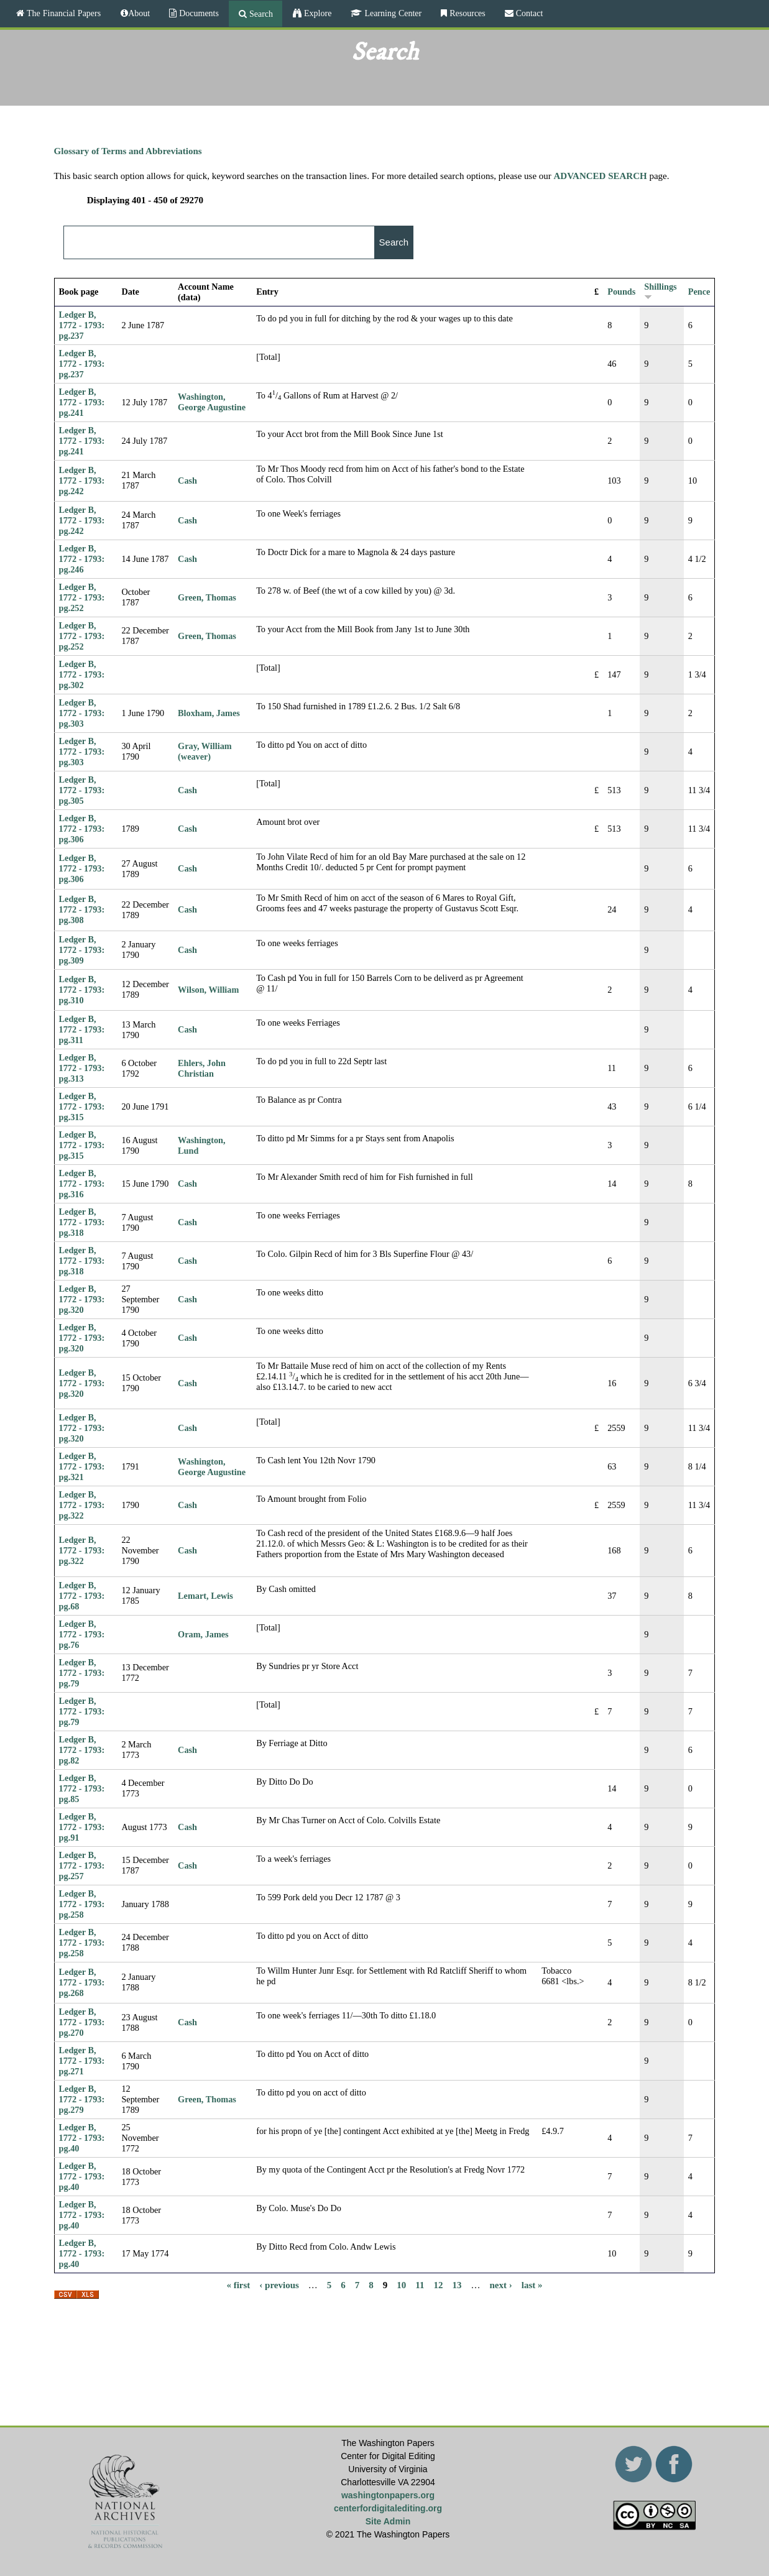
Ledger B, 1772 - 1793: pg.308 (82, 909)
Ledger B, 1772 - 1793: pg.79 (82, 1672)
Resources (466, 13)
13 (457, 2284)
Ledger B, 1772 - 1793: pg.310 (82, 989)
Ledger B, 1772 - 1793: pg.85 (82, 1788)
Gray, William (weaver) (205, 751)
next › (501, 2284)
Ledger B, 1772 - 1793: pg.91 (82, 1826)
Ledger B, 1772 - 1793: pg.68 (82, 1595)
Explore (316, 13)
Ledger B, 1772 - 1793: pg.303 (82, 713)
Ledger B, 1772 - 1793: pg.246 (82, 558)
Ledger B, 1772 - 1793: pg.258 (82, 1904)
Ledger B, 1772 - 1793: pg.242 (82, 480)
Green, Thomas (207, 597)
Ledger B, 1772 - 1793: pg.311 (82, 1029)
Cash (187, 480)
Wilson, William (208, 990)
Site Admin (388, 2521)
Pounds (621, 292)
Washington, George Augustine (212, 402)
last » (532, 2284)
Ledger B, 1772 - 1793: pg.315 (82, 1106)
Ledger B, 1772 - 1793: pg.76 (82, 1634)
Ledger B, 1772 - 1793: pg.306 (82, 828)
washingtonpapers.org (388, 2495)
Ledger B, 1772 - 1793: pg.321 (82, 1466)
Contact (528, 13)
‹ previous (278, 2284)
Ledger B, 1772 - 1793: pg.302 (82, 674)
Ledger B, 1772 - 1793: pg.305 (82, 790)
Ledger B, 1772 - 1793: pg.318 (82, 1222)
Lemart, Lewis (205, 1596)
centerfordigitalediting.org (388, 2508)
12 (438, 2284)
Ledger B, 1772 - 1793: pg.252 (82, 597)
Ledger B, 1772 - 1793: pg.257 (82, 1865)
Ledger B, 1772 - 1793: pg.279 (82, 2099)
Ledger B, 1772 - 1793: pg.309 (82, 949)
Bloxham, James (209, 713)
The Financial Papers (62, 13)
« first (238, 2284)
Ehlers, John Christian (202, 1068)
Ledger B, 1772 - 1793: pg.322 (82, 1504)
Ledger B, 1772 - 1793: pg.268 (82, 1982)
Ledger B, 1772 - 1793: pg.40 (82, 2137)
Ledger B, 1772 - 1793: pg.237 (82, 325)
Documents (198, 13)
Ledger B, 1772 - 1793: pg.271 (82, 2060)
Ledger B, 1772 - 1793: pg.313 (82, 1067)
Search (260, 13)
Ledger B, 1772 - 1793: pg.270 (82, 2022)
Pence (699, 292)
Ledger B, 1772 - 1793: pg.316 (82, 1183)
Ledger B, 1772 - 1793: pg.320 (82, 1299)
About (139, 13)
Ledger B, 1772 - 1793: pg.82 (82, 1749)
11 (419, 2284)
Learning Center (391, 13)
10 (401, 2284)
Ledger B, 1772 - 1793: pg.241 (82, 402)
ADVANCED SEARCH (600, 176)
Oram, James (203, 1634)
